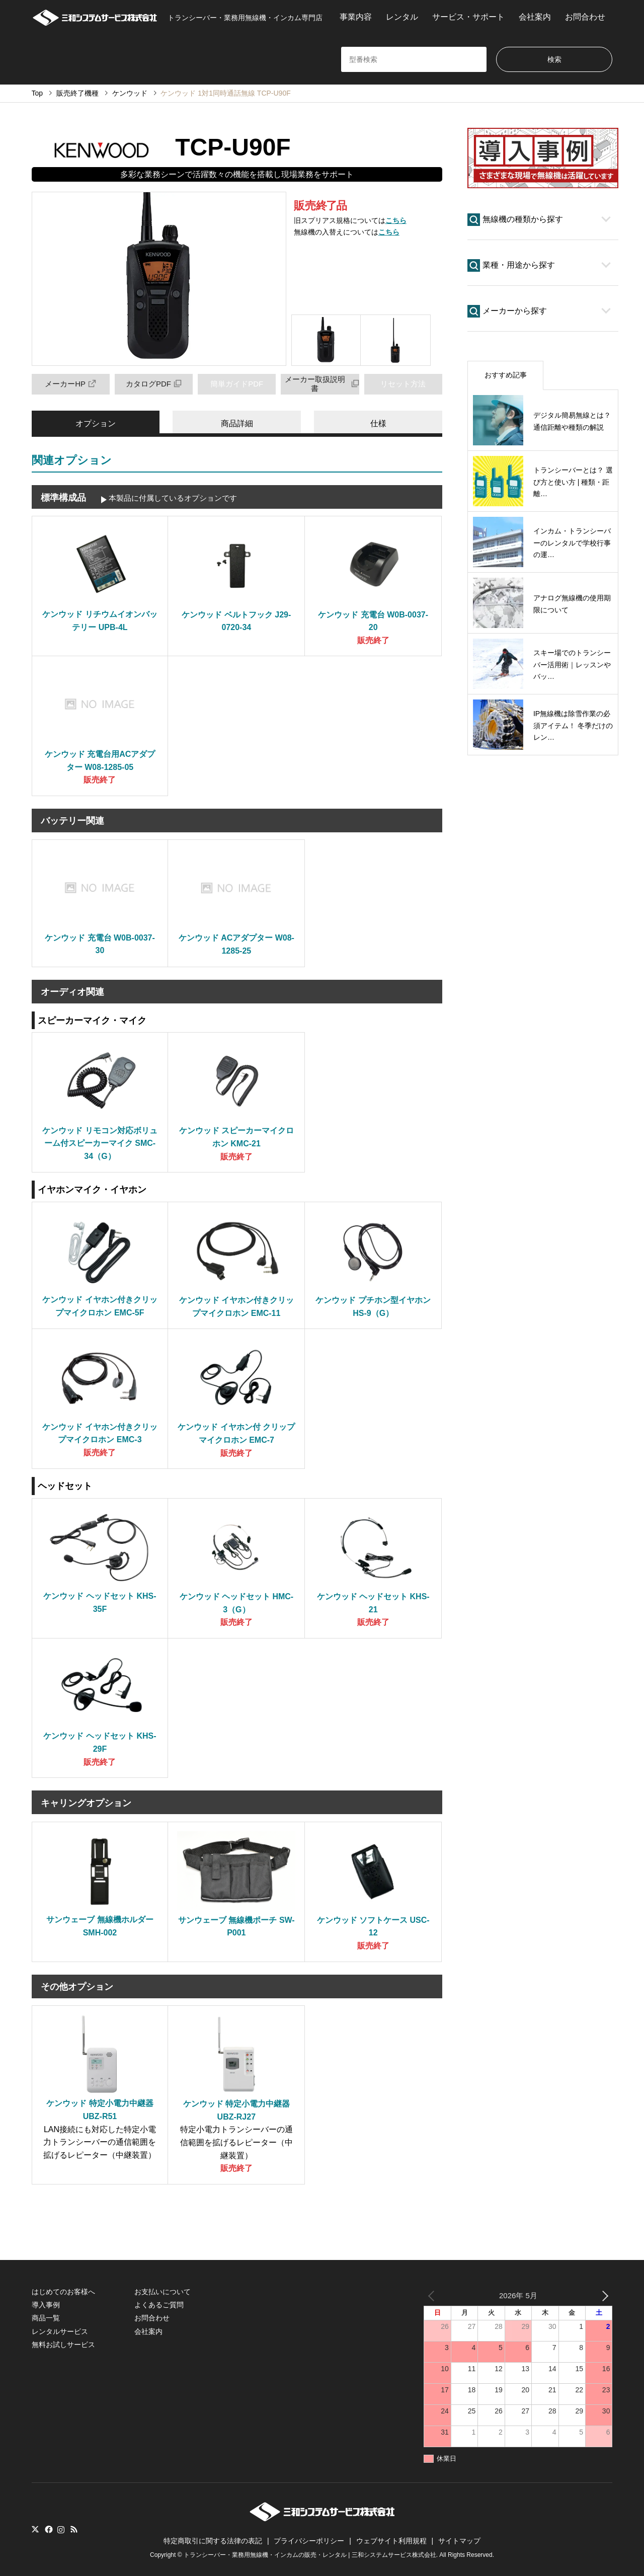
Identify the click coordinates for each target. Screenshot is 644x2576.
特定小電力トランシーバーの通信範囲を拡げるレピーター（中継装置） (236, 2142)
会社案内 (535, 17)
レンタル (402, 17)
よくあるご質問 (159, 2305)
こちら (396, 220)
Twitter (35, 2529)
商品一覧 (46, 2318)
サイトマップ (459, 2541)
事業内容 (356, 17)
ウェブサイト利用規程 (391, 2541)
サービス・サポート (468, 17)
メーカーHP (70, 383)
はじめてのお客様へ (63, 2292)
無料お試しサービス (63, 2344)
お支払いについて (162, 2292)
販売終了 (373, 640)
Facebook (47, 2529)
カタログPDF (154, 383)
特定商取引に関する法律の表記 (213, 2541)
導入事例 (46, 2305)
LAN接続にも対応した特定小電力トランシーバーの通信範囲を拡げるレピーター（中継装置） (99, 2142)
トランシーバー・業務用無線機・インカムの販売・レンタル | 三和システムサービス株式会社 (310, 2555)
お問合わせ (585, 17)
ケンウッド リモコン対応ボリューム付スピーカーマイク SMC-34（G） (99, 1143)
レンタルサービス (60, 2331)
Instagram (60, 2529)
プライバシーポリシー (309, 2541)
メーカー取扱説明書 (322, 384)
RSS (73, 2529)
